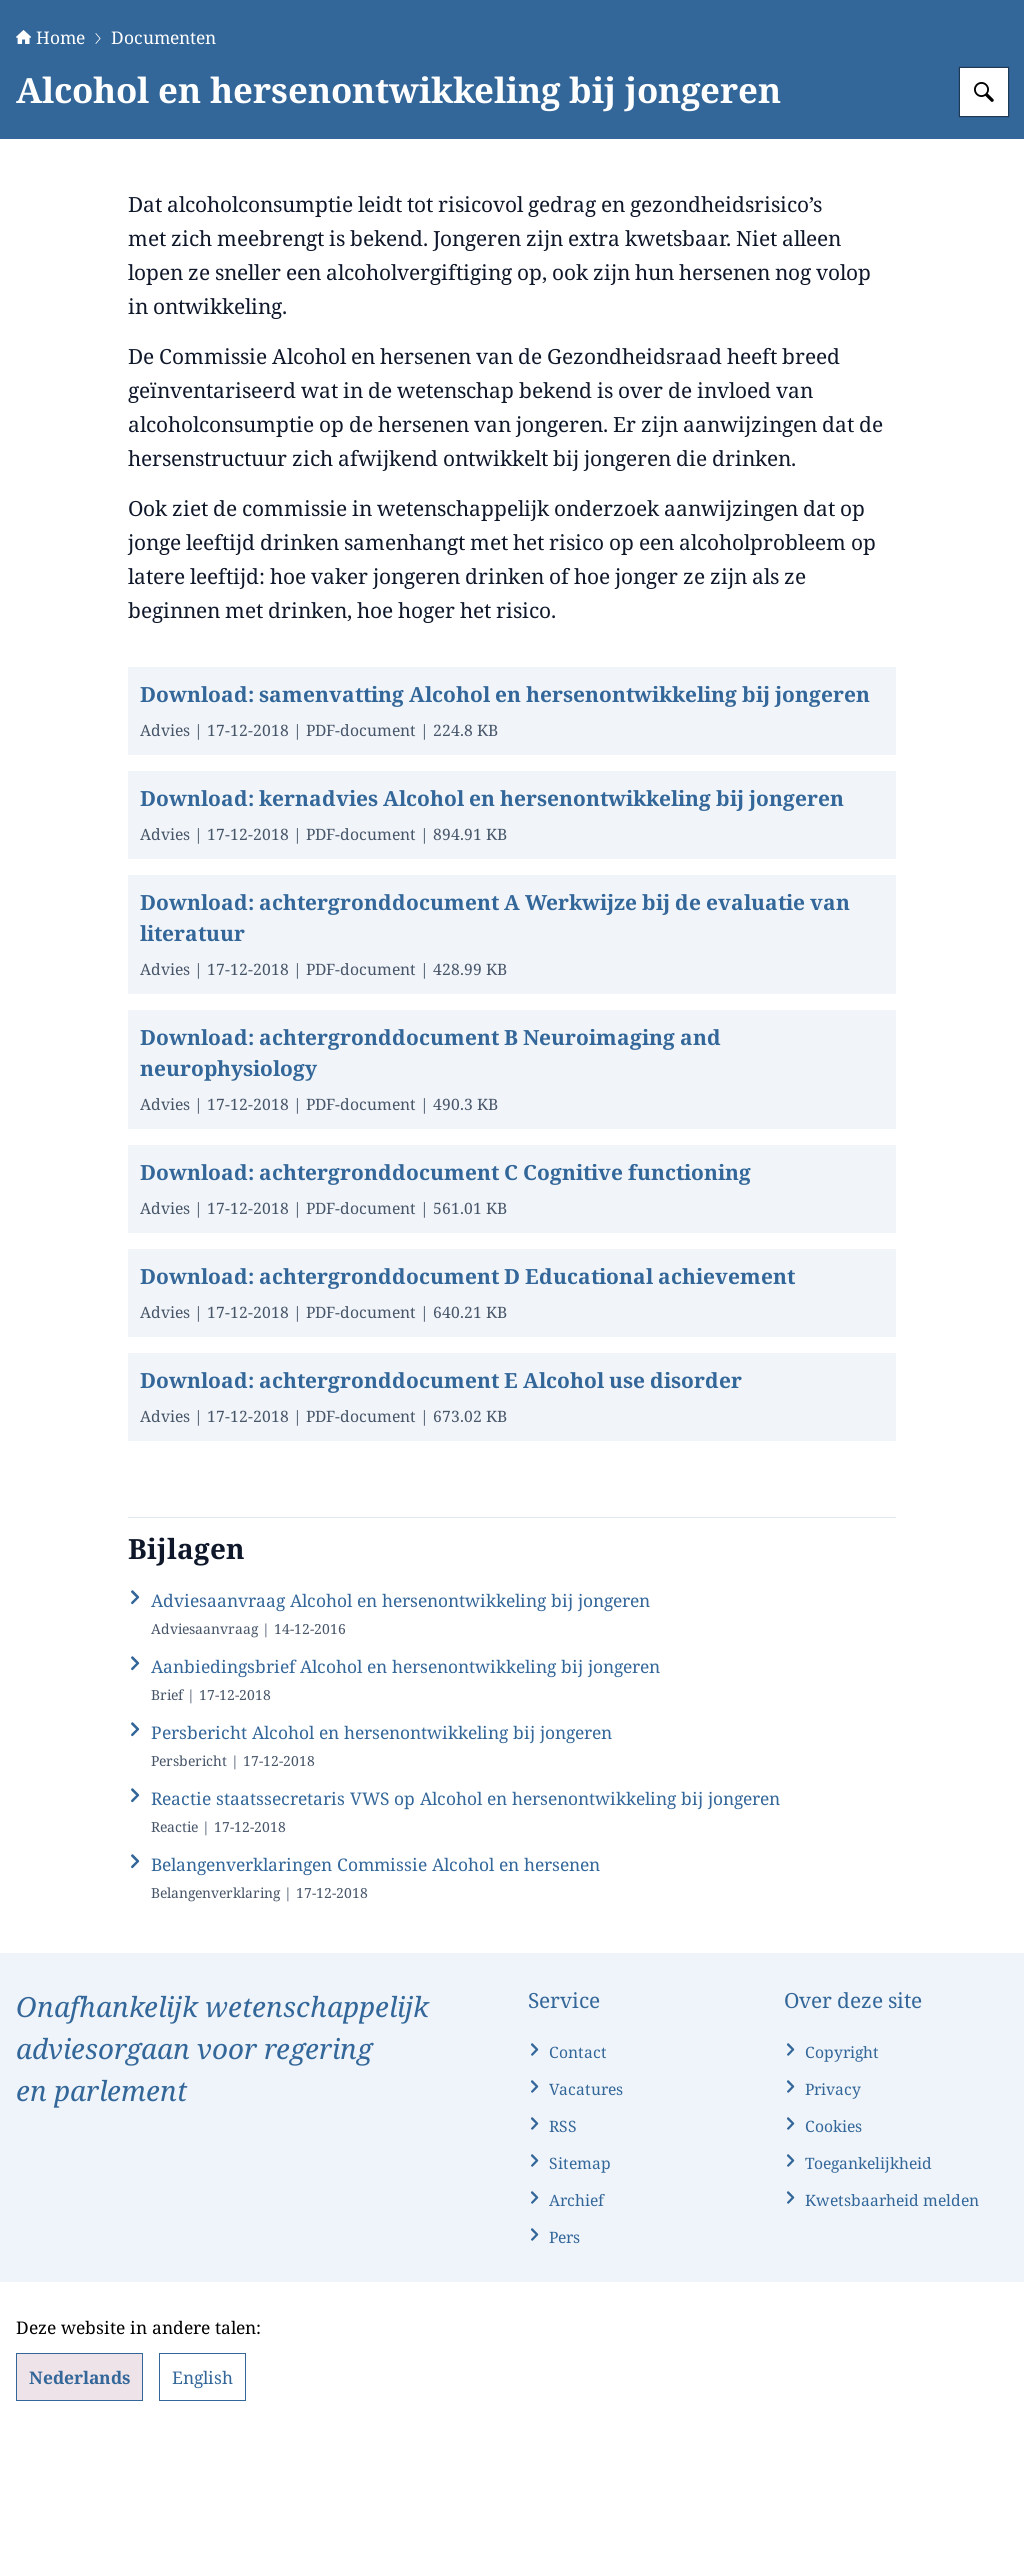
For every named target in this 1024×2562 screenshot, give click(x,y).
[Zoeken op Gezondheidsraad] (984, 217)
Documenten (163, 162)
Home (50, 162)
